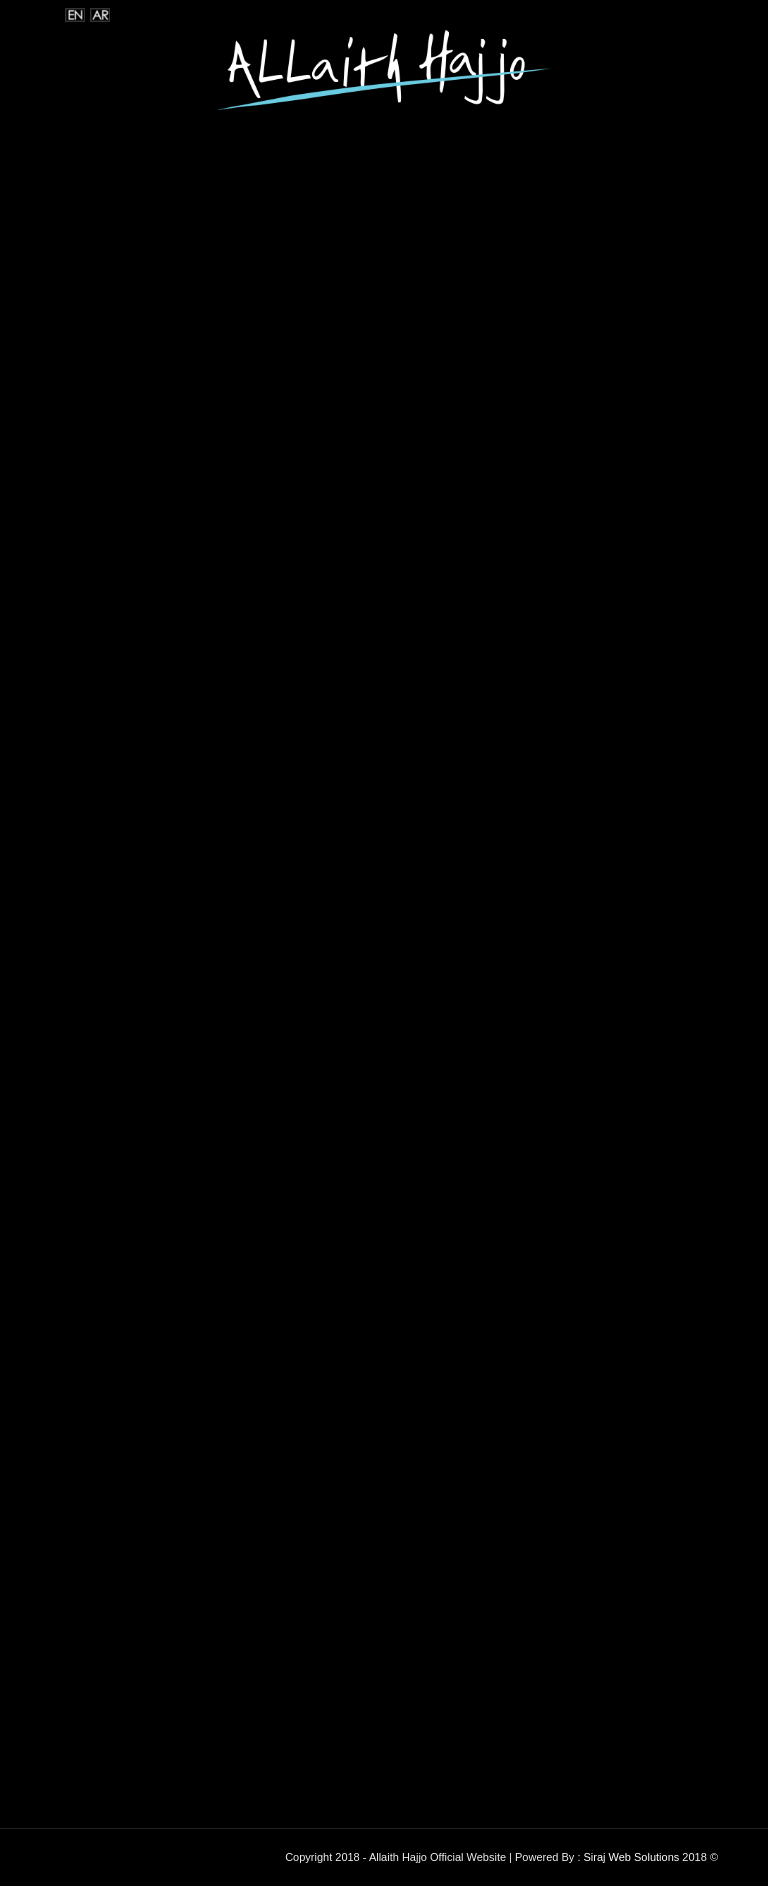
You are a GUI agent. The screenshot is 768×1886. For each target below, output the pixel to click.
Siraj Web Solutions (632, 1857)
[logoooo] (384, 75)
